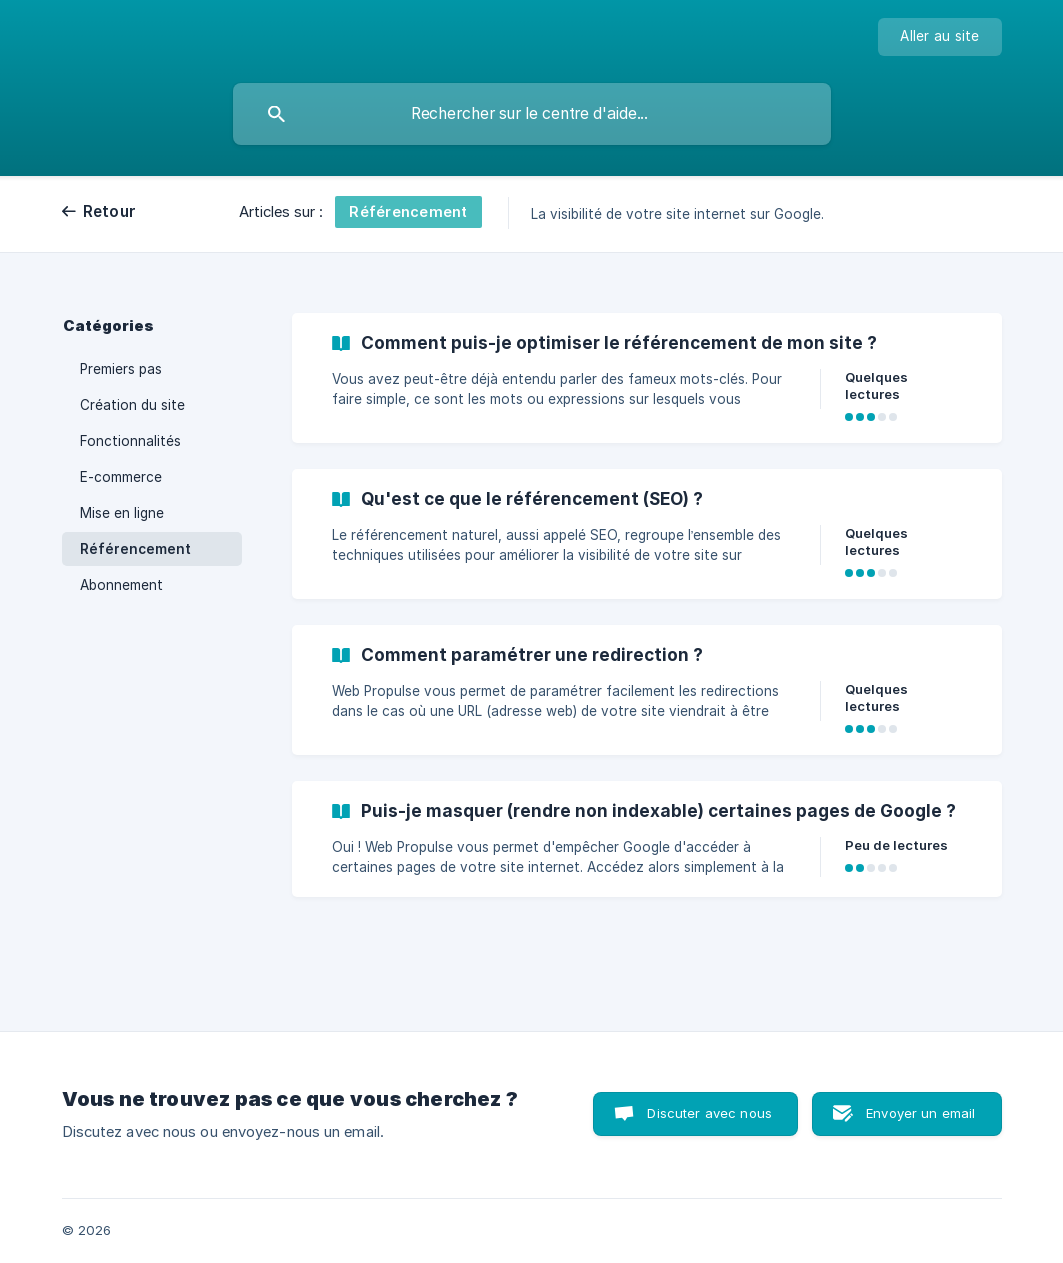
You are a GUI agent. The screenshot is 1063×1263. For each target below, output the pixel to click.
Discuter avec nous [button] (709, 1113)
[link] (647, 378)
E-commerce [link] (121, 477)
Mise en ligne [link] (122, 513)
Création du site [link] (132, 405)
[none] (939, 37)
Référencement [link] (135, 549)
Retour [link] (110, 211)
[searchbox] (532, 114)
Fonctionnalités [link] (130, 441)
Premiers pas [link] (121, 369)
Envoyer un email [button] (920, 1113)
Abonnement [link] (121, 585)
